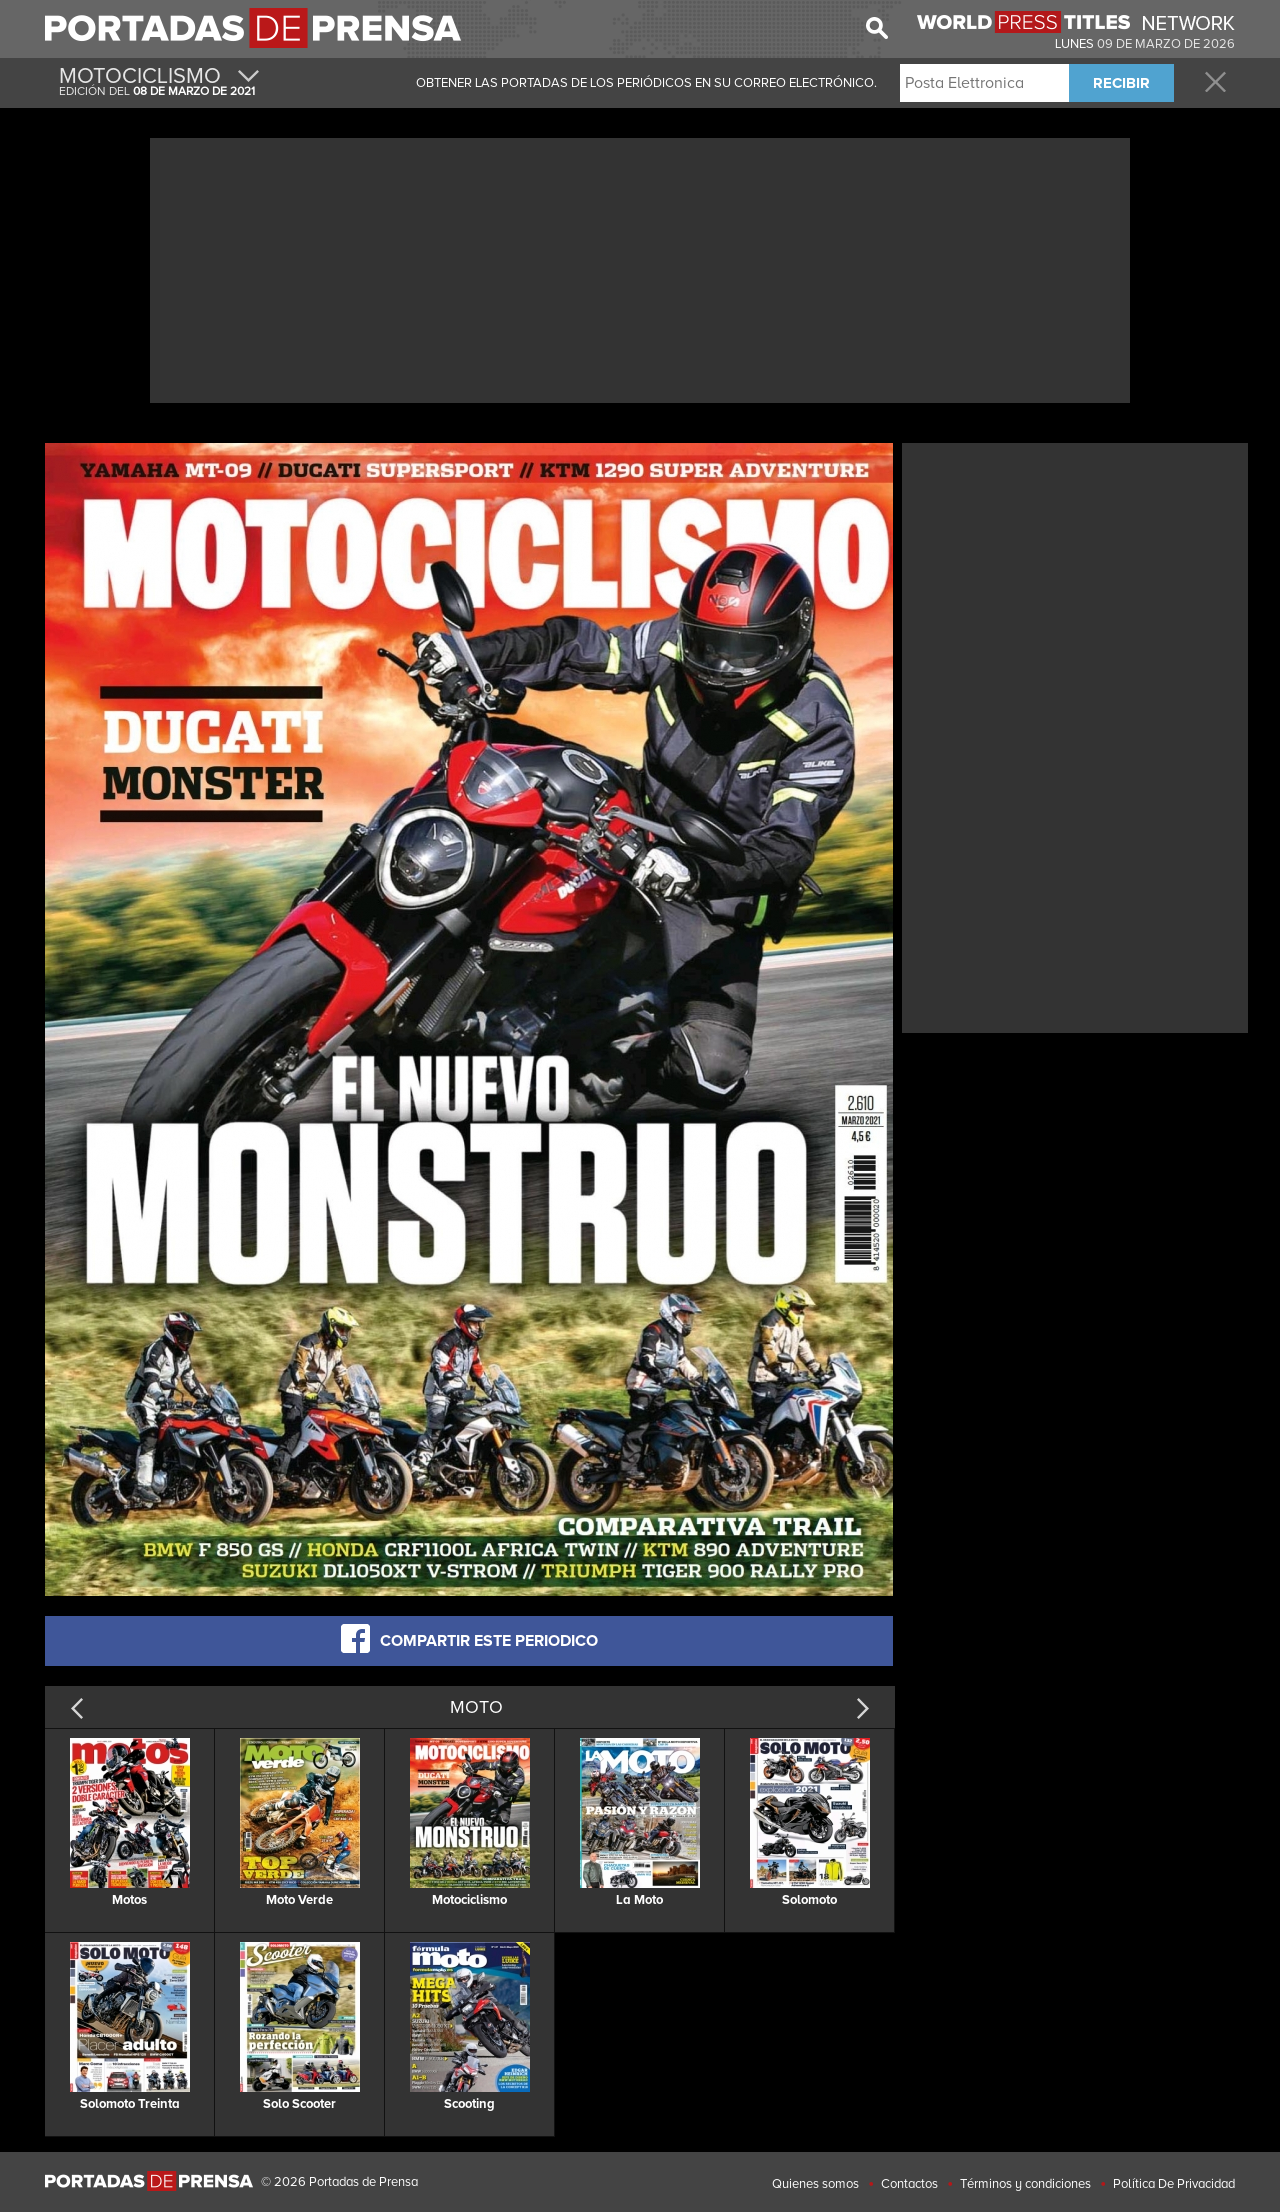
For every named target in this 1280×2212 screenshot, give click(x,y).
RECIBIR (1121, 83)
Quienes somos (815, 2184)
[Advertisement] (640, 268)
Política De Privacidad (1174, 2184)
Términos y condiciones (1025, 2184)
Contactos (909, 2184)
